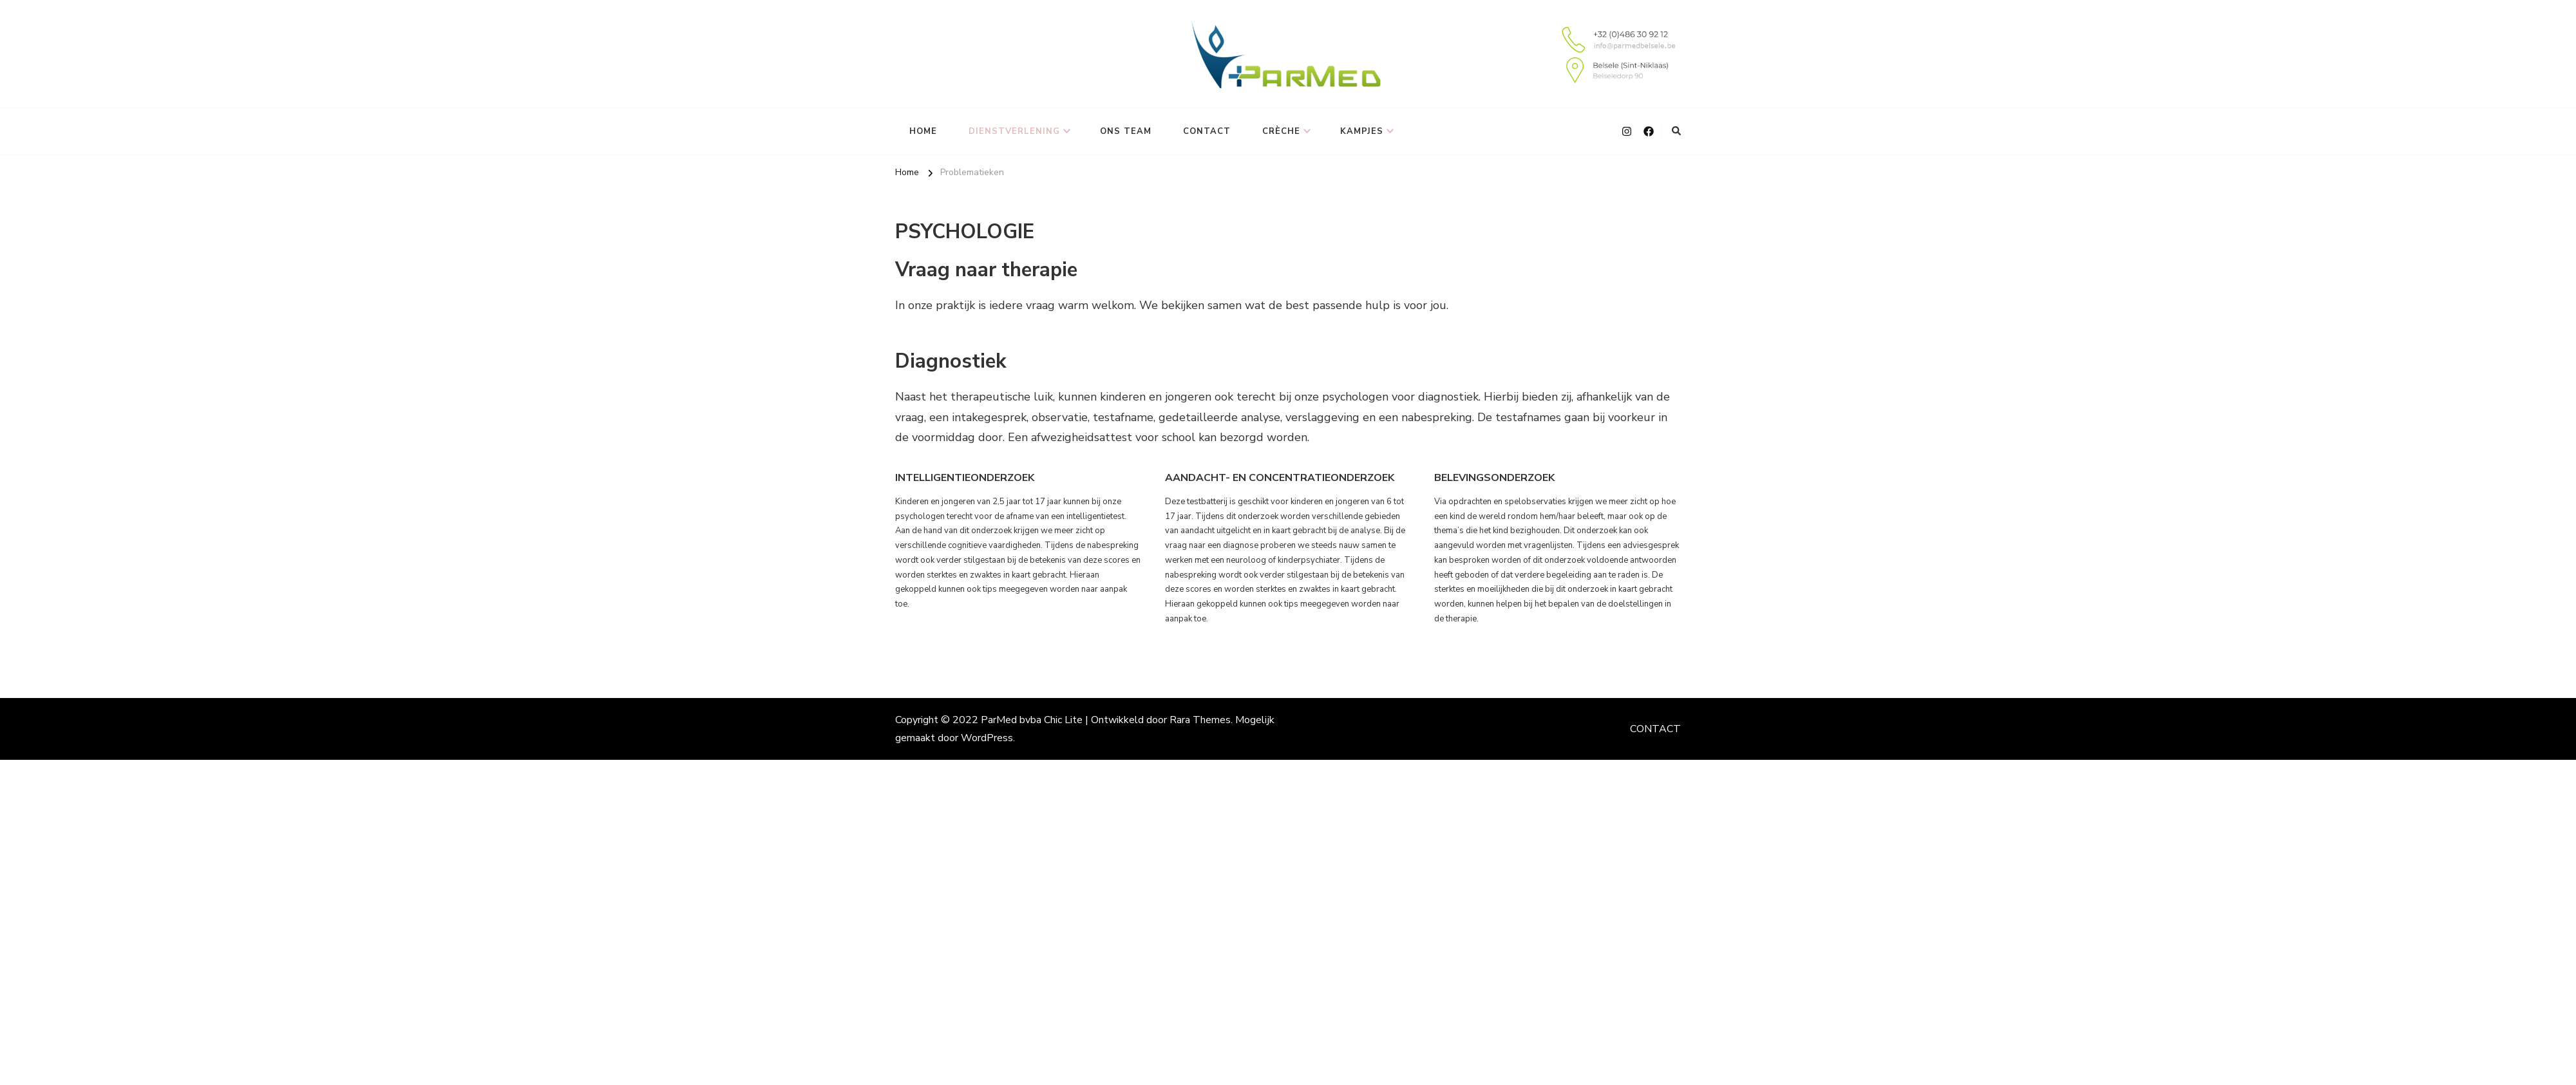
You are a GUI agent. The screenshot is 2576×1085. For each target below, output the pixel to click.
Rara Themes (1200, 720)
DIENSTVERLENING (1014, 131)
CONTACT (1207, 131)
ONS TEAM (1125, 131)
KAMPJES (1361, 131)
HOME (923, 131)
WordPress (987, 738)
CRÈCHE (1281, 131)
